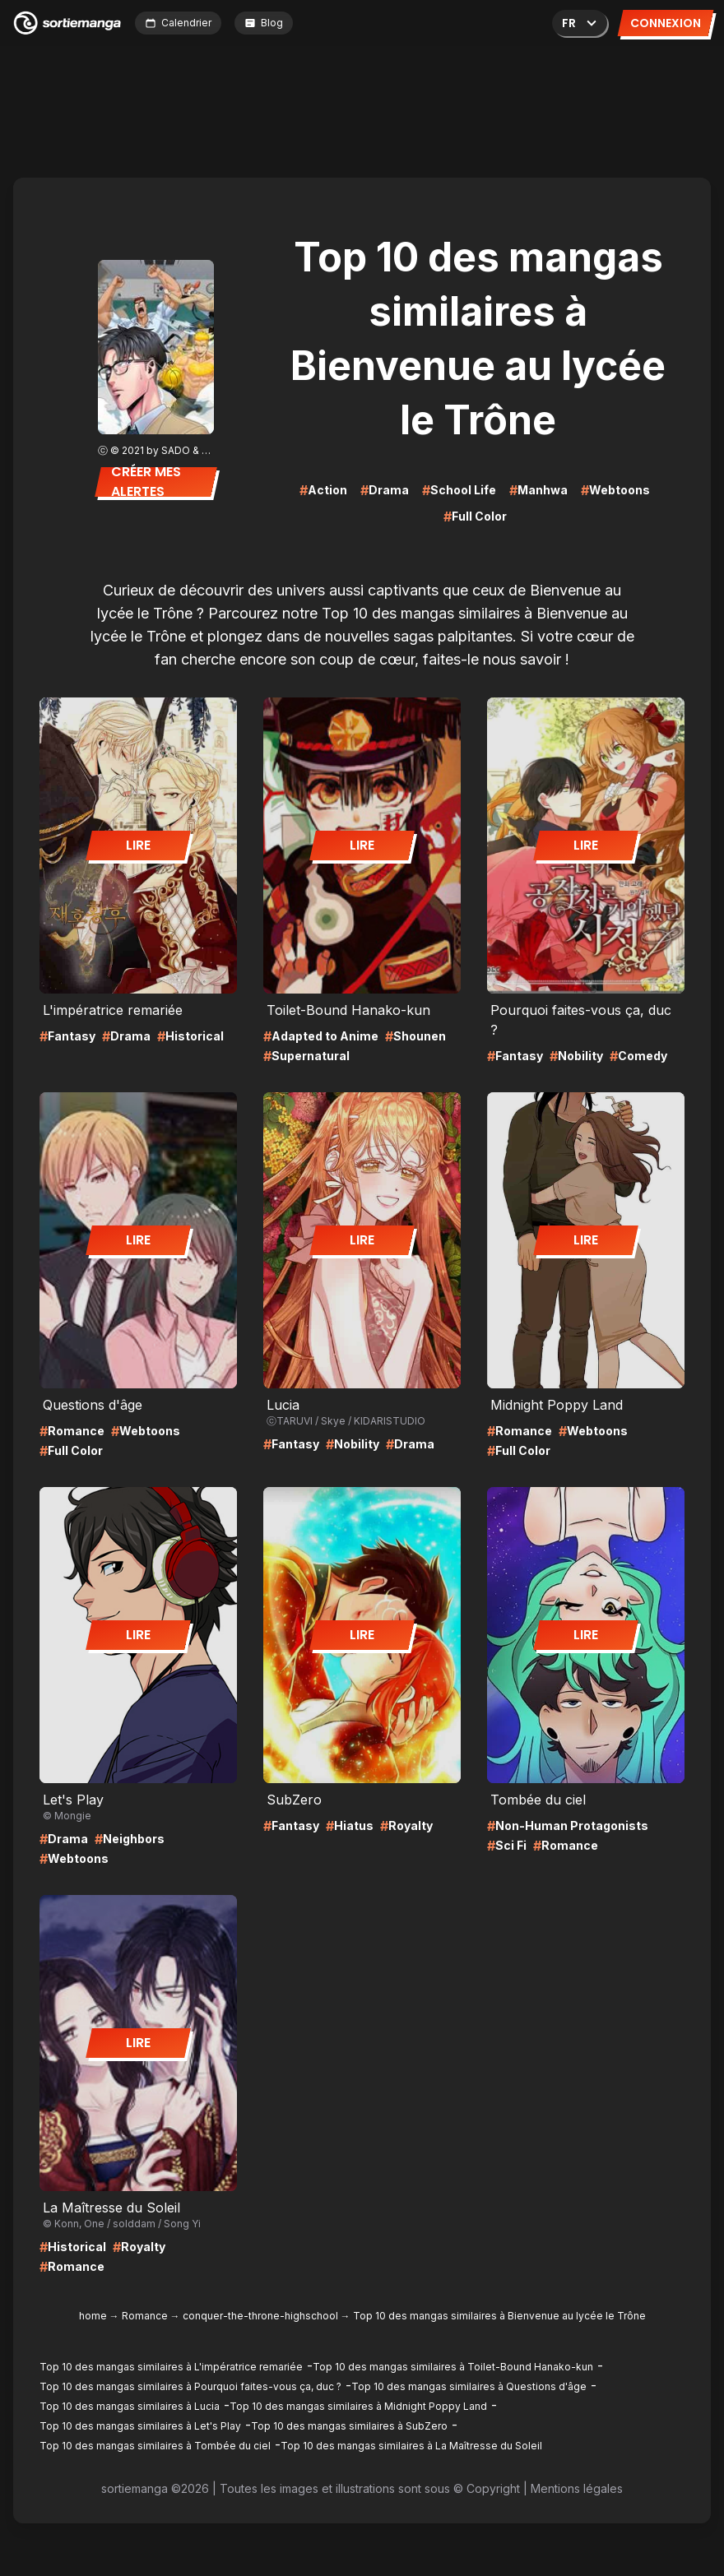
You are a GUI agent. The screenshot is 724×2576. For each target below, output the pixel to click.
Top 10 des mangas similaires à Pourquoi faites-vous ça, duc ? (190, 2386)
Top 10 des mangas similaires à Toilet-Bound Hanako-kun (453, 2367)
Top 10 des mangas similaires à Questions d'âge (469, 2386)
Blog (263, 22)
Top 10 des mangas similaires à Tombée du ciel (155, 2445)
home (93, 2316)
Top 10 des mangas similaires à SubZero (349, 2426)
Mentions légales (577, 2488)
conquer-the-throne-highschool (260, 2316)
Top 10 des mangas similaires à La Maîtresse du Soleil (411, 2445)
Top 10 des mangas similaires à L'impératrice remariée (171, 2367)
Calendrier (178, 22)
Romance (145, 2316)
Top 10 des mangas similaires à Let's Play (140, 2426)
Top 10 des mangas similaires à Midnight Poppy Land (358, 2406)
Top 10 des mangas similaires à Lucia (129, 2406)
